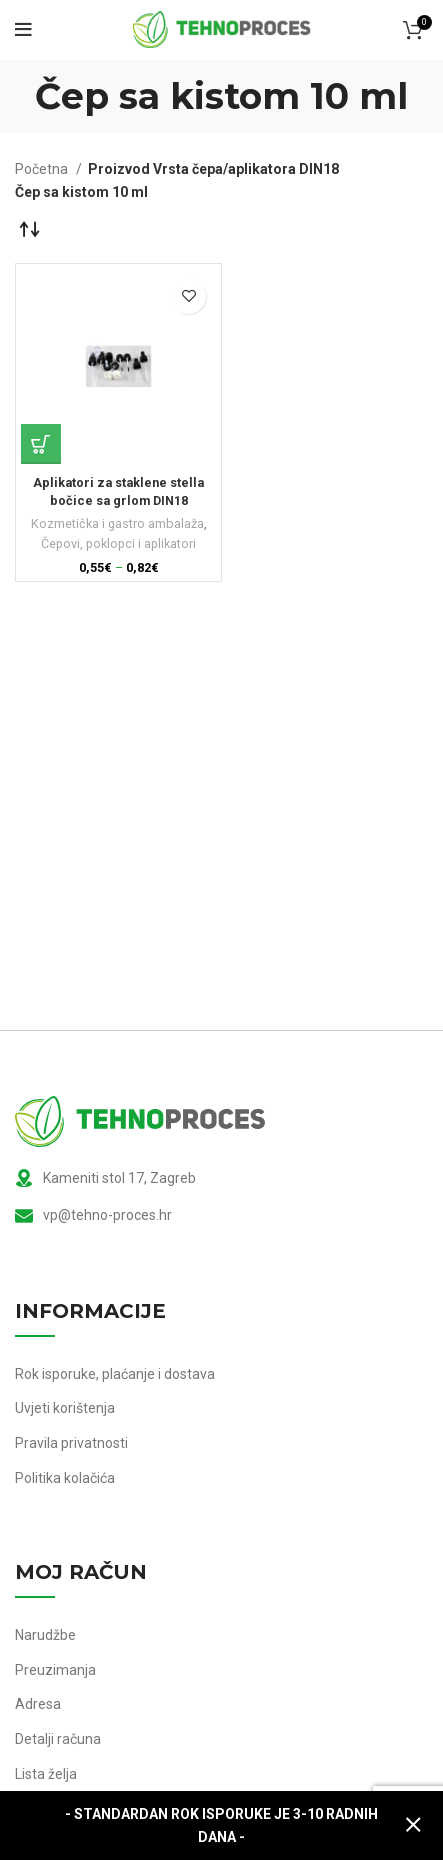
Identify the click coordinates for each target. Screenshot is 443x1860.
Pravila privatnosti (71, 1443)
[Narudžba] (30, 228)
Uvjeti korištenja (65, 1408)
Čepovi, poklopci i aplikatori (118, 543)
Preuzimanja (55, 1670)
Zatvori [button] (413, 1825)
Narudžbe (45, 1635)
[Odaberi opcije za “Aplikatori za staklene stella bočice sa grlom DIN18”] (41, 444)
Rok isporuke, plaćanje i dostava (115, 1374)
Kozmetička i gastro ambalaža (117, 523)
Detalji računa (58, 1739)
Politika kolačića (65, 1478)
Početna (43, 169)
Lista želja (46, 1774)
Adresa (38, 1704)
